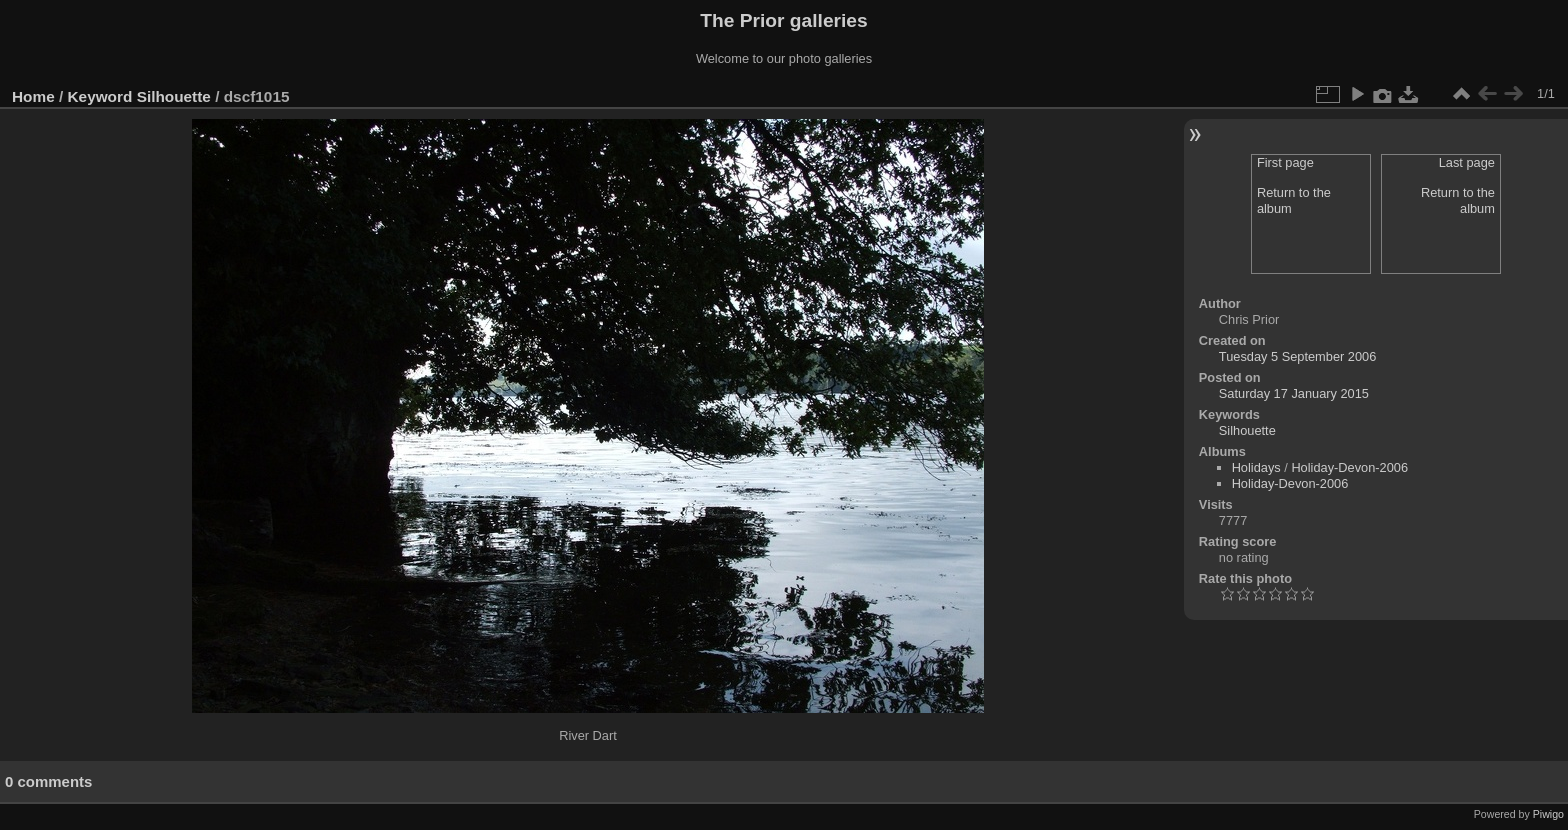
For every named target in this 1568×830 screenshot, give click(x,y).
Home (33, 96)
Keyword (100, 96)
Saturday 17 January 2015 (1294, 393)
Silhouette (174, 96)
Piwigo (1548, 814)
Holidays (1256, 467)
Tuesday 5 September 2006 (1297, 356)
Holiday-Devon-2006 (1349, 467)
